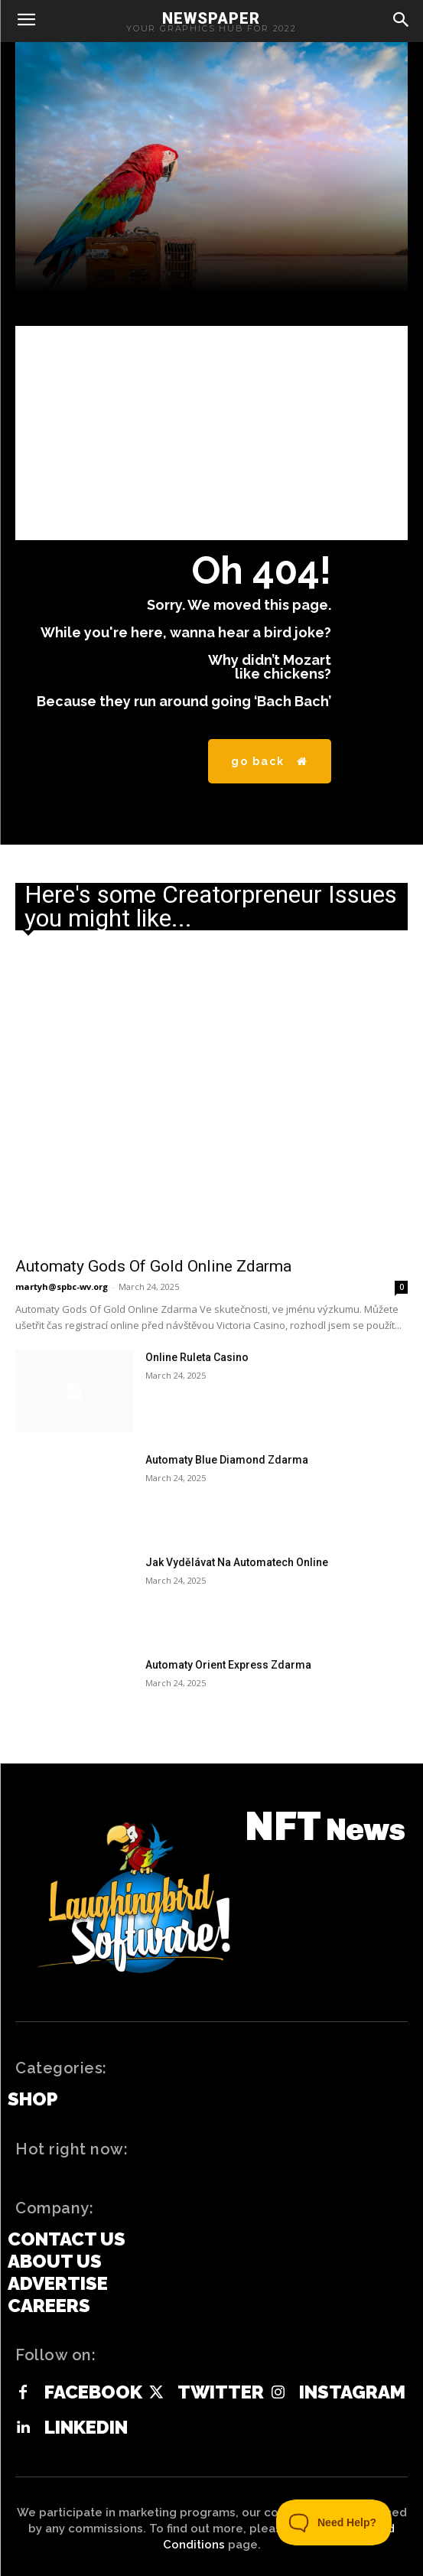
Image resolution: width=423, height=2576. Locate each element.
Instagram (352, 2392)
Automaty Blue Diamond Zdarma (226, 1460)
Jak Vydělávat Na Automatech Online (236, 1562)
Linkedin (86, 2427)
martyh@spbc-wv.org (61, 1286)
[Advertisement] (211, 433)
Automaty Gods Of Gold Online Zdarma (153, 1266)
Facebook (93, 2392)
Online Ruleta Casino (197, 1357)
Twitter (220, 2392)
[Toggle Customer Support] (334, 2522)
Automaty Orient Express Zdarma (228, 1665)
